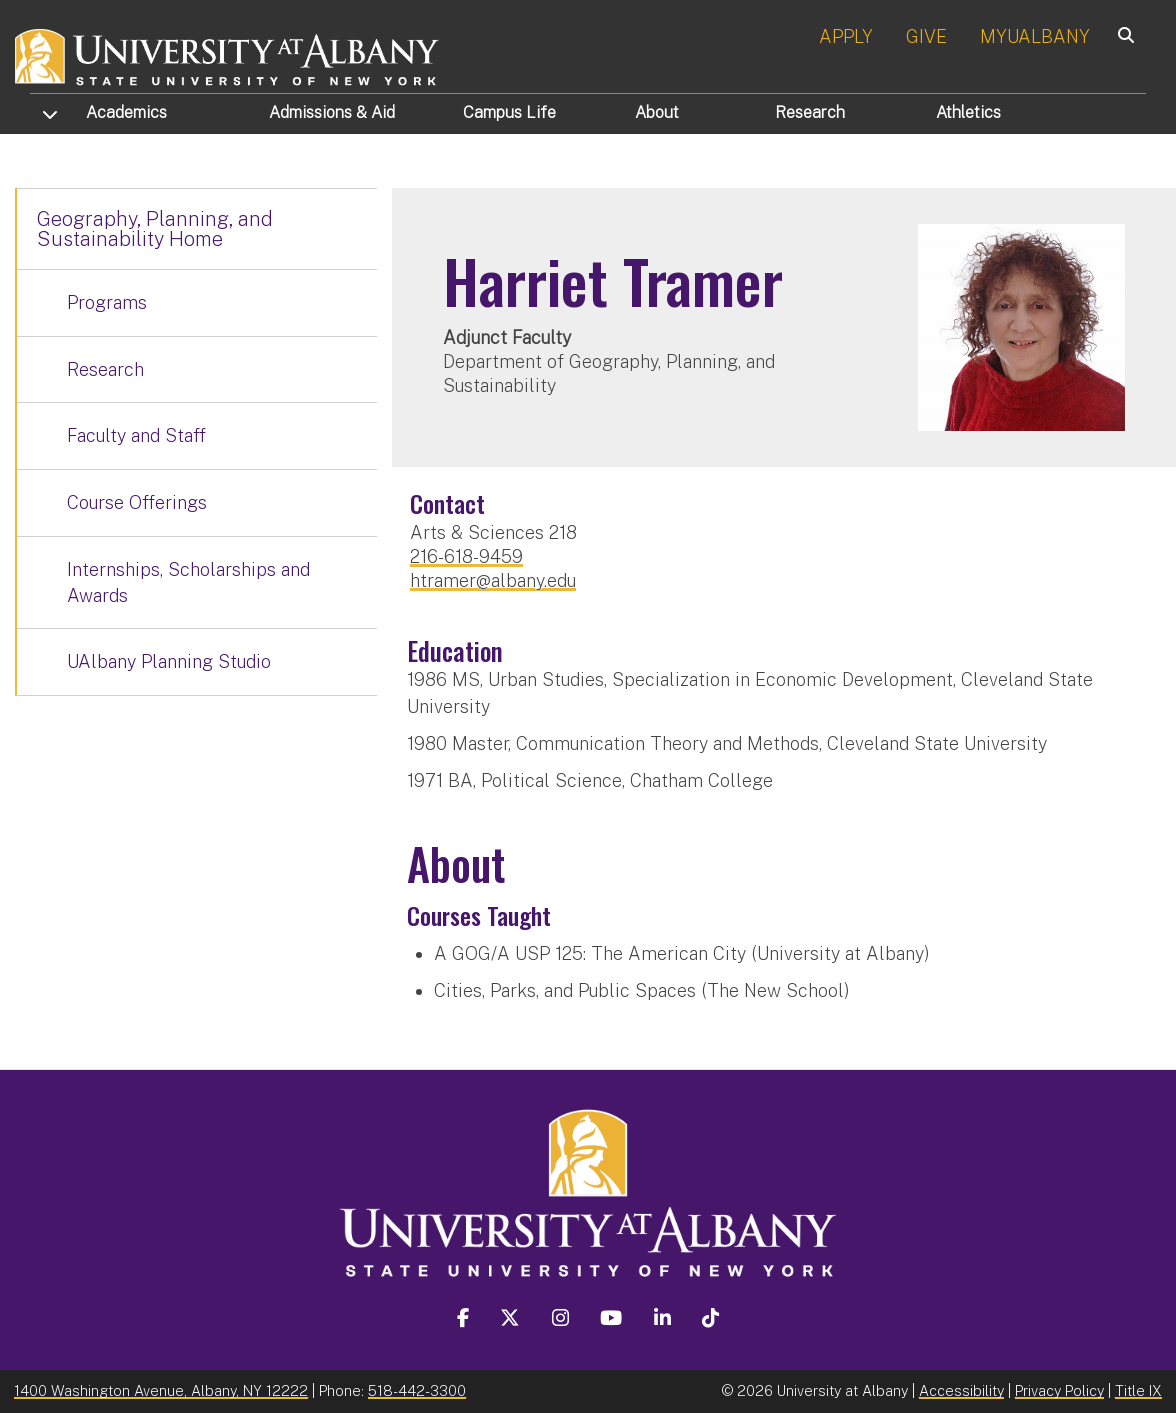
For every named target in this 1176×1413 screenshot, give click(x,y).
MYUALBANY (1035, 36)
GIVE (926, 36)
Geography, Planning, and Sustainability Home (155, 229)
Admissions (332, 112)
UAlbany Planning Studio (169, 661)
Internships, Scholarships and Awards (188, 582)
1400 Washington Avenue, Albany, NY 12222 (161, 1390)
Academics (126, 112)
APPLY (846, 36)
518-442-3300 (417, 1390)
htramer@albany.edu (493, 580)
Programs (107, 302)
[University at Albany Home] (228, 54)
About (657, 112)
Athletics (968, 112)
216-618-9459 (466, 556)
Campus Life (509, 112)
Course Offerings (137, 502)
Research (810, 112)
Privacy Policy (1059, 1390)
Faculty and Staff (136, 435)
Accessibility (961, 1390)
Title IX (1138, 1390)
